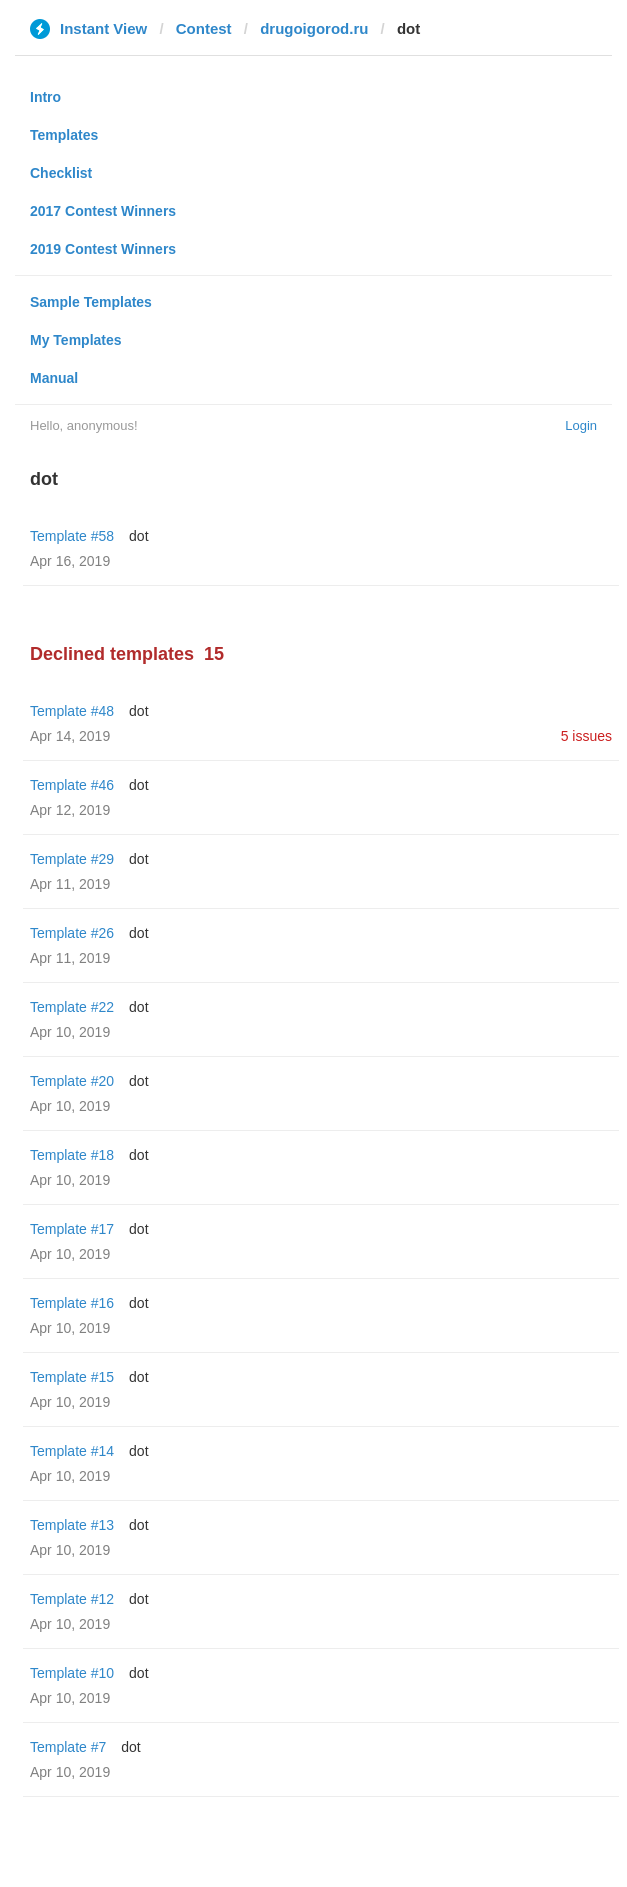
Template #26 (72, 933)
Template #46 (72, 785)
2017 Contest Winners (103, 211)
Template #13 (72, 1525)
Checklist (61, 173)
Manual (54, 378)
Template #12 (72, 1599)
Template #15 (72, 1377)
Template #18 (72, 1155)
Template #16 (72, 1303)
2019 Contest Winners (103, 249)
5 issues (586, 736)
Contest (204, 28)
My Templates (76, 340)
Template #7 (68, 1747)
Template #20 (72, 1081)
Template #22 (72, 1007)
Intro (45, 97)
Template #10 (72, 1673)
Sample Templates (91, 302)
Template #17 (72, 1229)
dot (138, 536)
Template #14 (72, 1451)
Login (581, 425)
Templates (64, 135)
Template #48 (72, 711)
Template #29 (72, 859)
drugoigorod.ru (314, 28)
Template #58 (72, 536)
